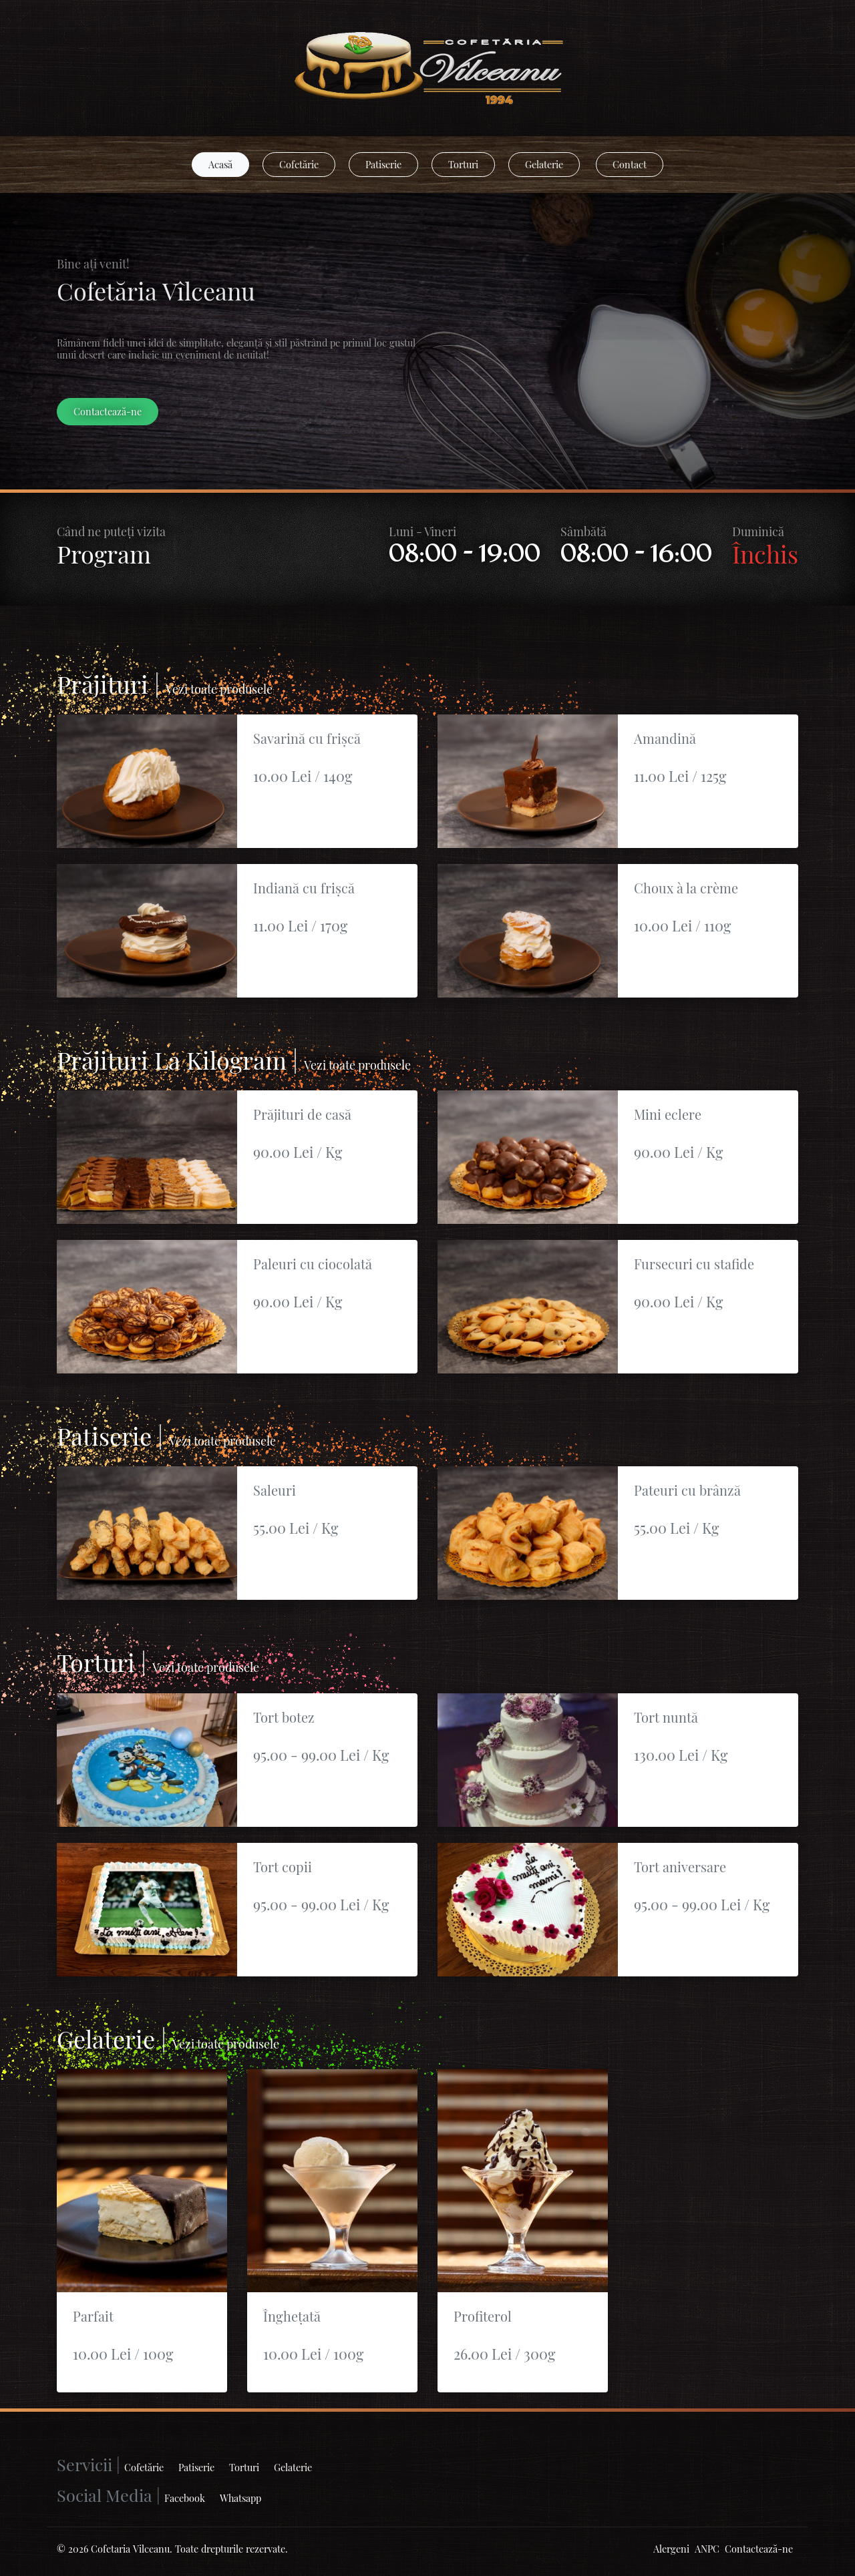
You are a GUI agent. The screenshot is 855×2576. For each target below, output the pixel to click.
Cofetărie (144, 2467)
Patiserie (196, 2467)
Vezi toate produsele (219, 689)
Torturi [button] (463, 164)
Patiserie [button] (383, 164)
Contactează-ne (759, 2549)
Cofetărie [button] (299, 164)
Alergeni (671, 2549)
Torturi (244, 2467)
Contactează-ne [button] (107, 411)
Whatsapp (240, 2498)
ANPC (707, 2549)
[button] (220, 164)
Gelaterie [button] (544, 164)
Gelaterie (293, 2467)
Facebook (184, 2498)
